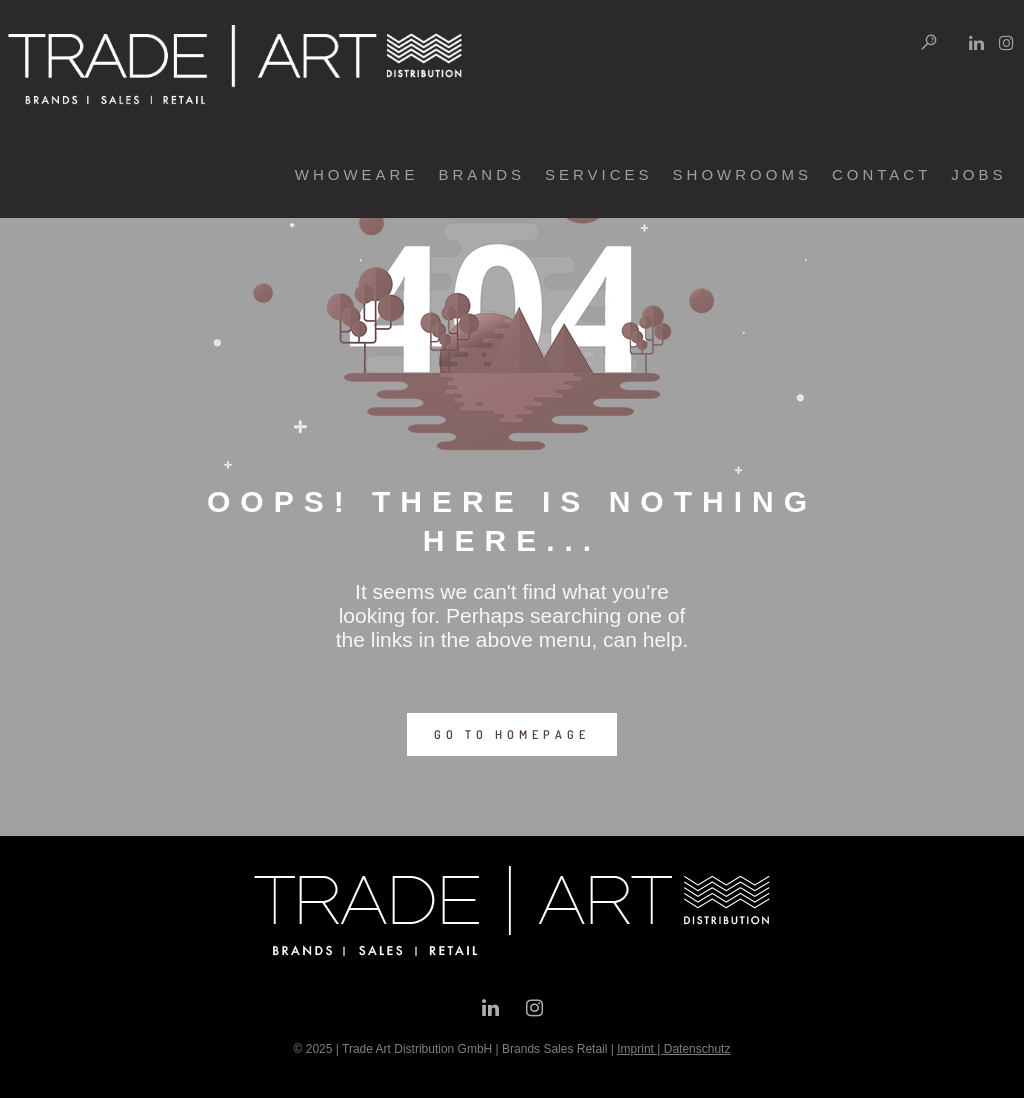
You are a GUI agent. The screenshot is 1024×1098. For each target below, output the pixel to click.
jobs (956, 174)
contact (858, 174)
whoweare (334, 174)
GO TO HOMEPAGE (512, 734)
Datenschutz (697, 1049)
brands (459, 174)
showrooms (719, 174)
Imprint (635, 1049)
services (576, 174)
